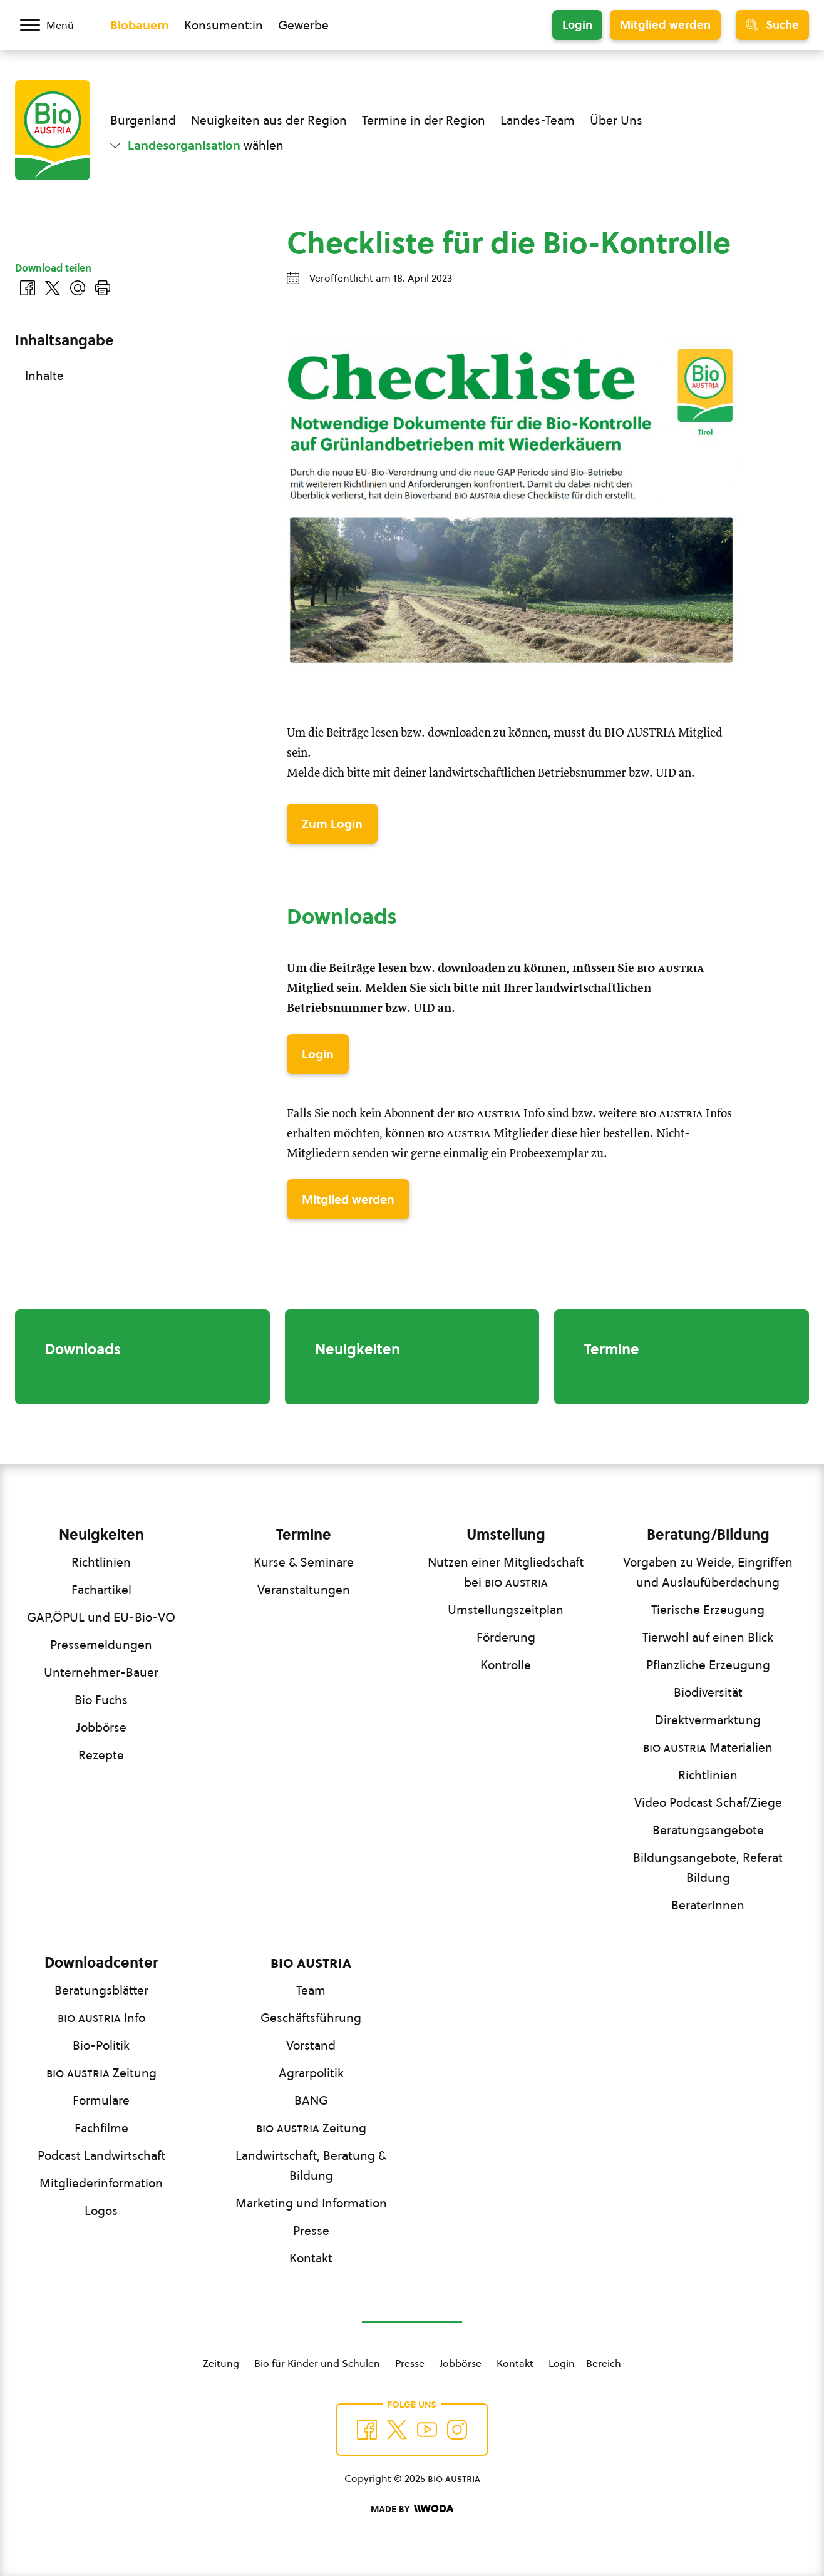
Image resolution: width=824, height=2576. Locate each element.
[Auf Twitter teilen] (52, 287)
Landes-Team (537, 120)
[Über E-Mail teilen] (77, 287)
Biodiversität (708, 1692)
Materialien (708, 1747)
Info (101, 2018)
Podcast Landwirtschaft (101, 2155)
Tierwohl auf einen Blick (707, 1637)
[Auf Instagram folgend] (457, 2430)
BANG (311, 2100)
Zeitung (101, 2073)
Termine (303, 1535)
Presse (311, 2230)
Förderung (505, 1637)
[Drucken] (102, 287)
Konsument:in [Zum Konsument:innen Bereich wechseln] (223, 25)
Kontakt (310, 2258)
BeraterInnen (707, 1905)
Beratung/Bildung (708, 1535)
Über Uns (616, 120)
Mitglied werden (665, 25)
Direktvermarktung (708, 1720)
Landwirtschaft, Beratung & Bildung (310, 2165)
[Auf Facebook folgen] (367, 2430)
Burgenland (143, 120)
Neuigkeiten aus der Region (269, 120)
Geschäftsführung (310, 2018)
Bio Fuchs (101, 1700)
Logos (101, 2210)
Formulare (101, 2100)
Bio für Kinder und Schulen (317, 2363)
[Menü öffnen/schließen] (55, 25)
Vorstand (311, 2045)
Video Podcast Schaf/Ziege (708, 1802)
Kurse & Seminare (304, 1562)
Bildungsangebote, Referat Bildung (708, 1867)
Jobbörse (101, 1727)
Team (311, 1990)
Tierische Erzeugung (708, 1610)
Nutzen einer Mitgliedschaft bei (506, 1572)
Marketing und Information (311, 2203)
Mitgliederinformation (101, 2183)
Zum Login (332, 823)
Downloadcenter (101, 1963)
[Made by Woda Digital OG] (412, 2509)
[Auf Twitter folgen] (397, 2430)
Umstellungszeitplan (506, 1610)
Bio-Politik (101, 2045)
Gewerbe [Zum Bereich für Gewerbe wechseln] (303, 25)
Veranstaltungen (303, 1590)
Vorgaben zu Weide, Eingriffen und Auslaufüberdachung (708, 1572)
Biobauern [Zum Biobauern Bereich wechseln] (139, 25)
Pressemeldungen (101, 1645)
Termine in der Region (423, 120)
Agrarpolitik (311, 2073)
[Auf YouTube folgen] (427, 2430)
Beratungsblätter (101, 1990)
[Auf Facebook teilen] (27, 287)
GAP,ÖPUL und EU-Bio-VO (101, 1617)
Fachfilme (101, 2128)
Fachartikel (101, 1590)
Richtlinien (101, 1562)
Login (577, 25)
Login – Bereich (584, 2363)
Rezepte (101, 1755)
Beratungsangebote (708, 1830)
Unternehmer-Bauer (101, 1672)
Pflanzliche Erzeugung (708, 1665)
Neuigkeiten (101, 1535)
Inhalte (44, 375)
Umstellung (505, 1535)
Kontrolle (505, 1665)
